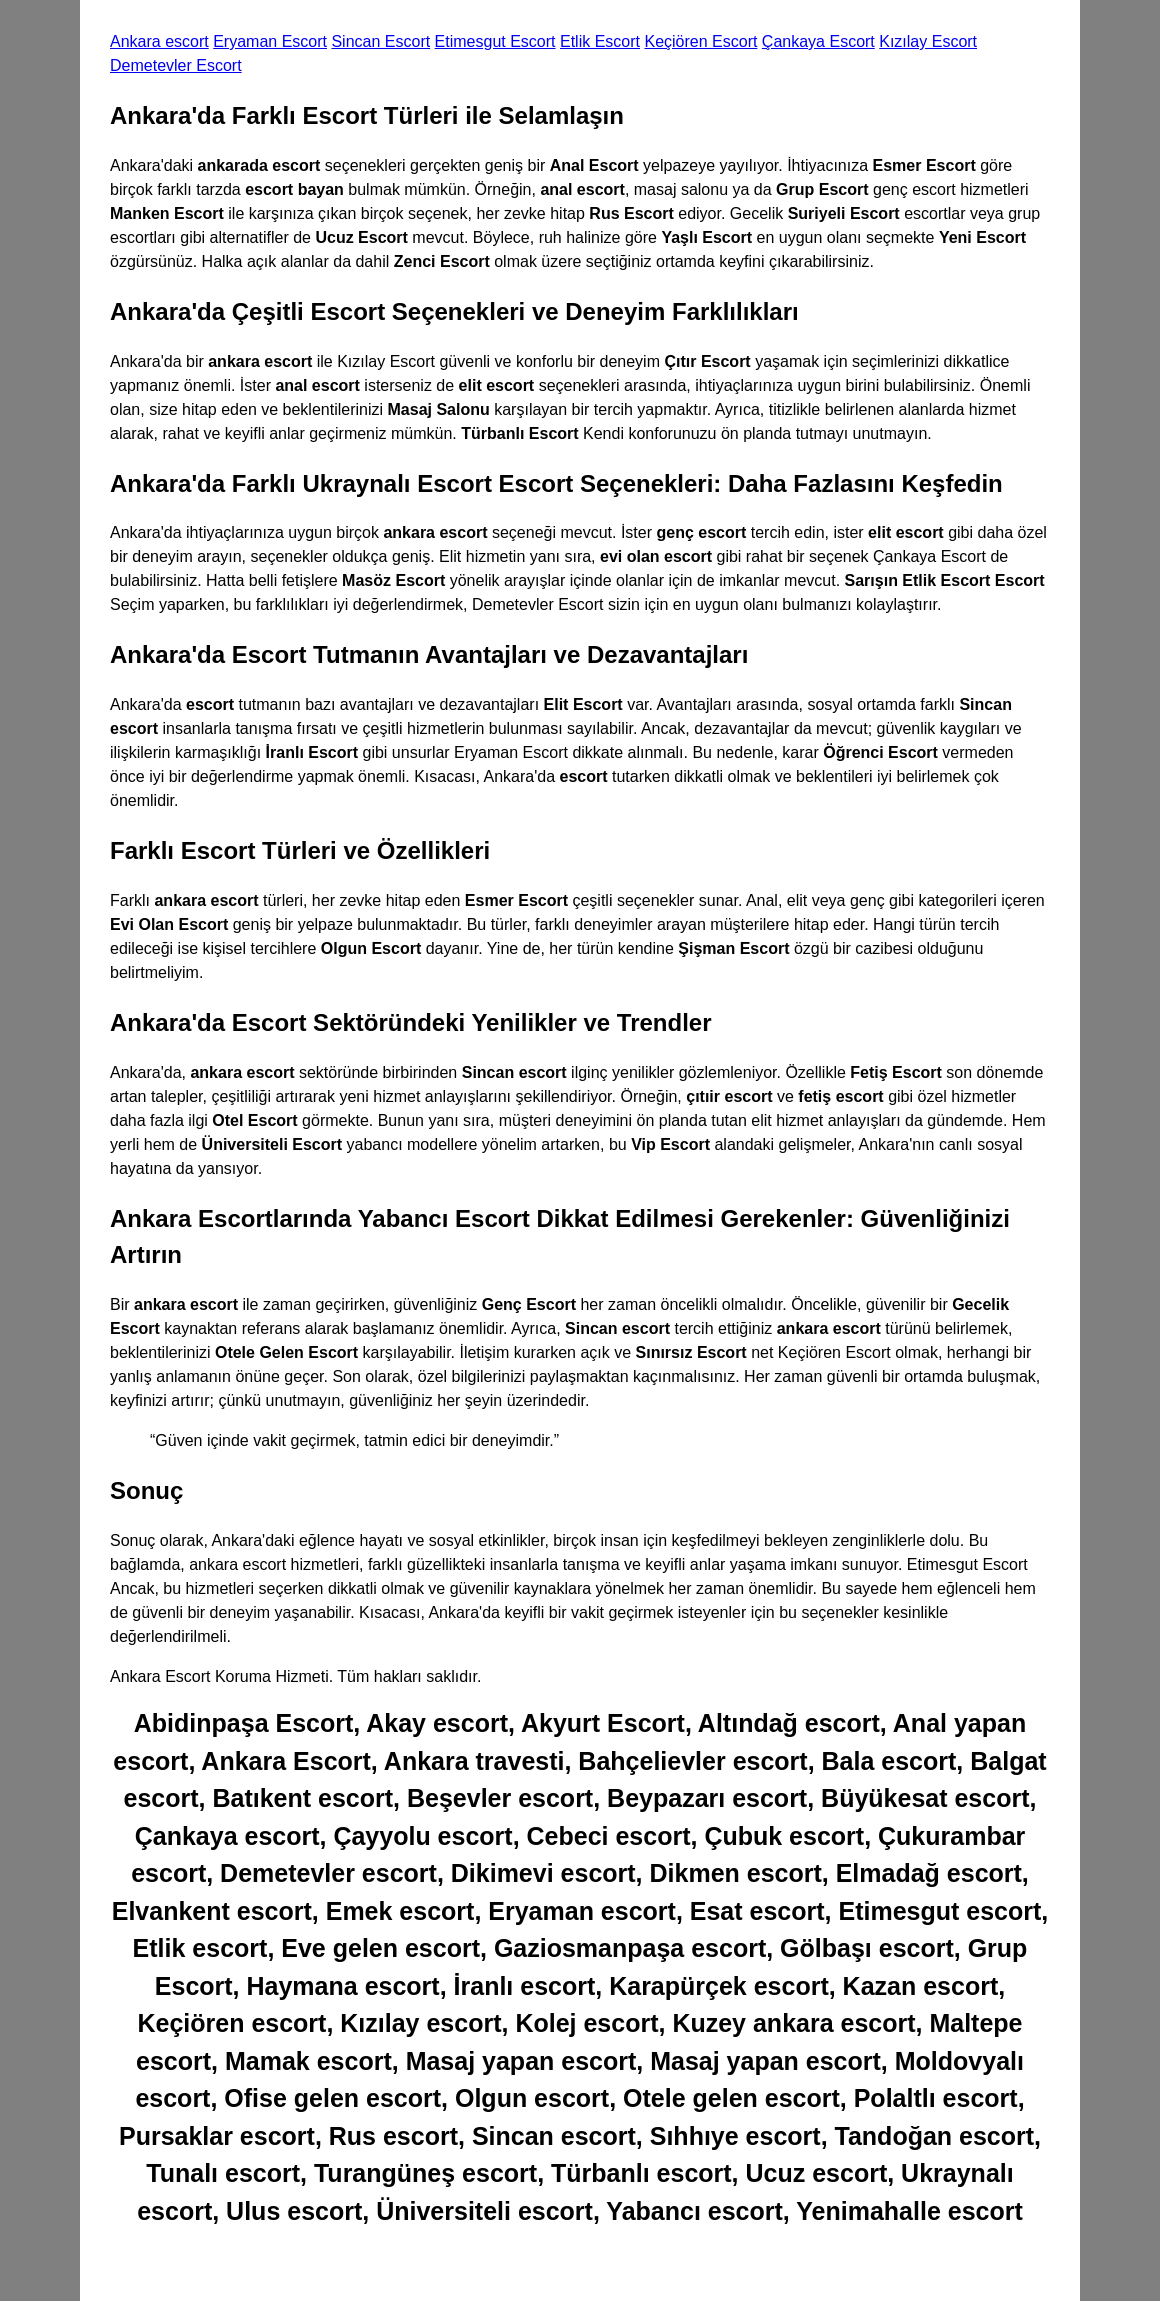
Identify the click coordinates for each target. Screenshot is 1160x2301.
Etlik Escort (600, 41)
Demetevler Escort (176, 65)
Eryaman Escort (270, 41)
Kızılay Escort (928, 41)
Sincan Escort (380, 41)
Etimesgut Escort (495, 41)
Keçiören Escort (700, 41)
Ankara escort (159, 41)
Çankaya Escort (818, 41)
